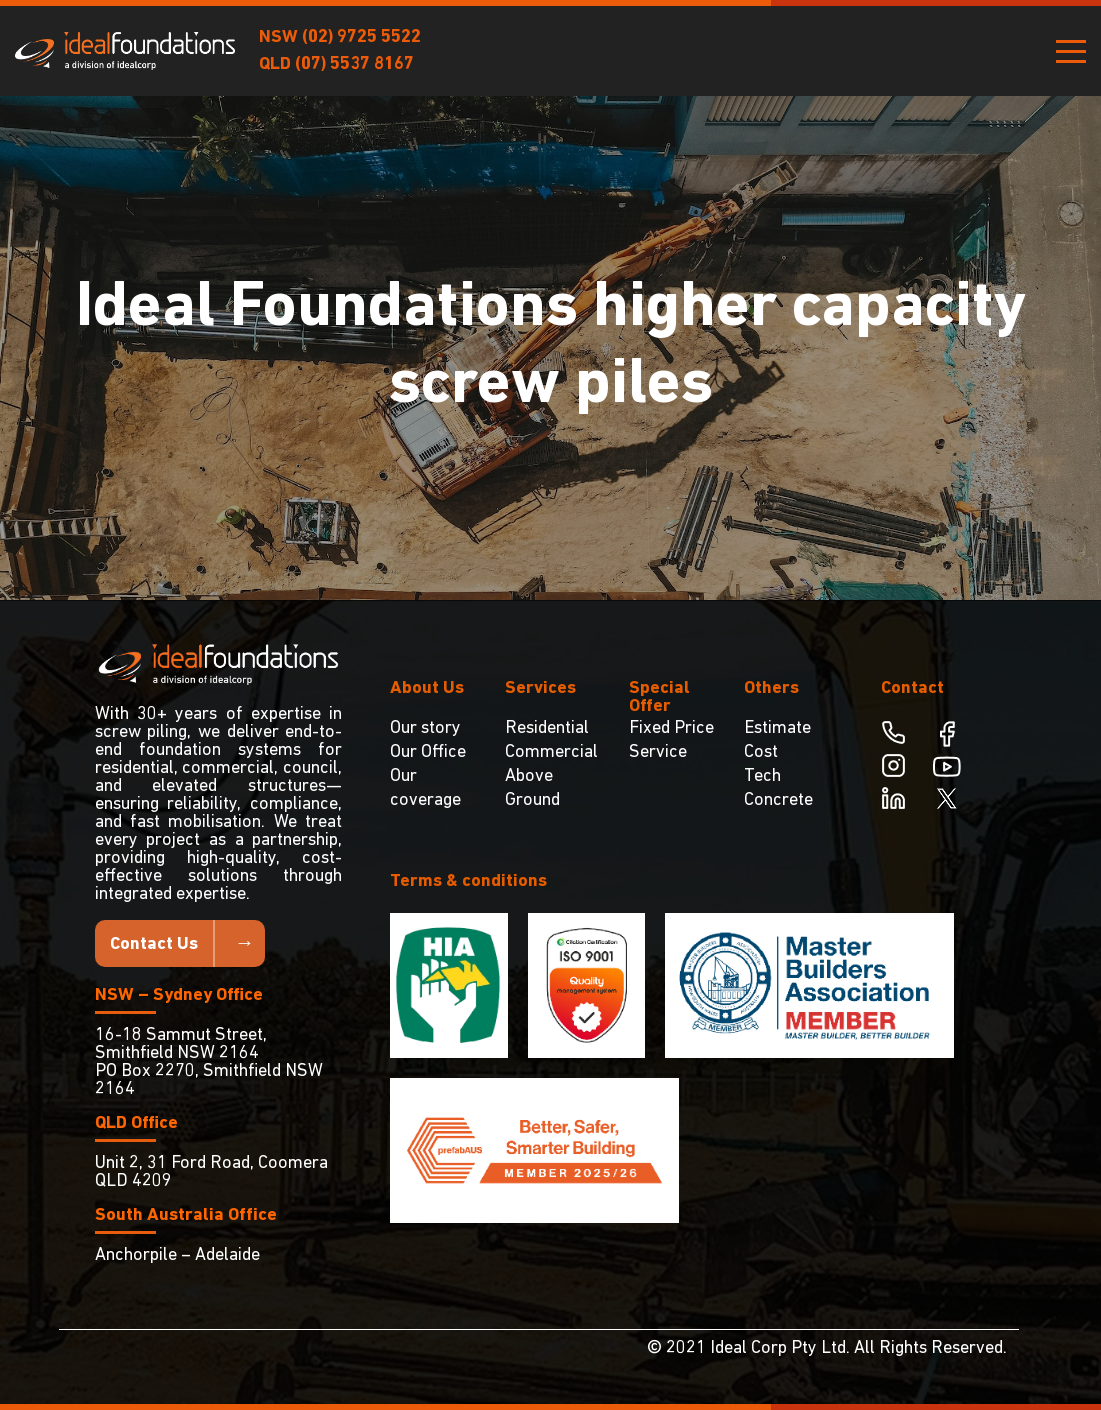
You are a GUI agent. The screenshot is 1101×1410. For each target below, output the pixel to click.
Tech (762, 776)
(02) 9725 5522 (361, 37)
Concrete (778, 800)
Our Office (428, 752)
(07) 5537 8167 (354, 64)
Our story (425, 728)
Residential (547, 728)
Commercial (551, 752)
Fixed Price (671, 728)
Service (658, 752)
